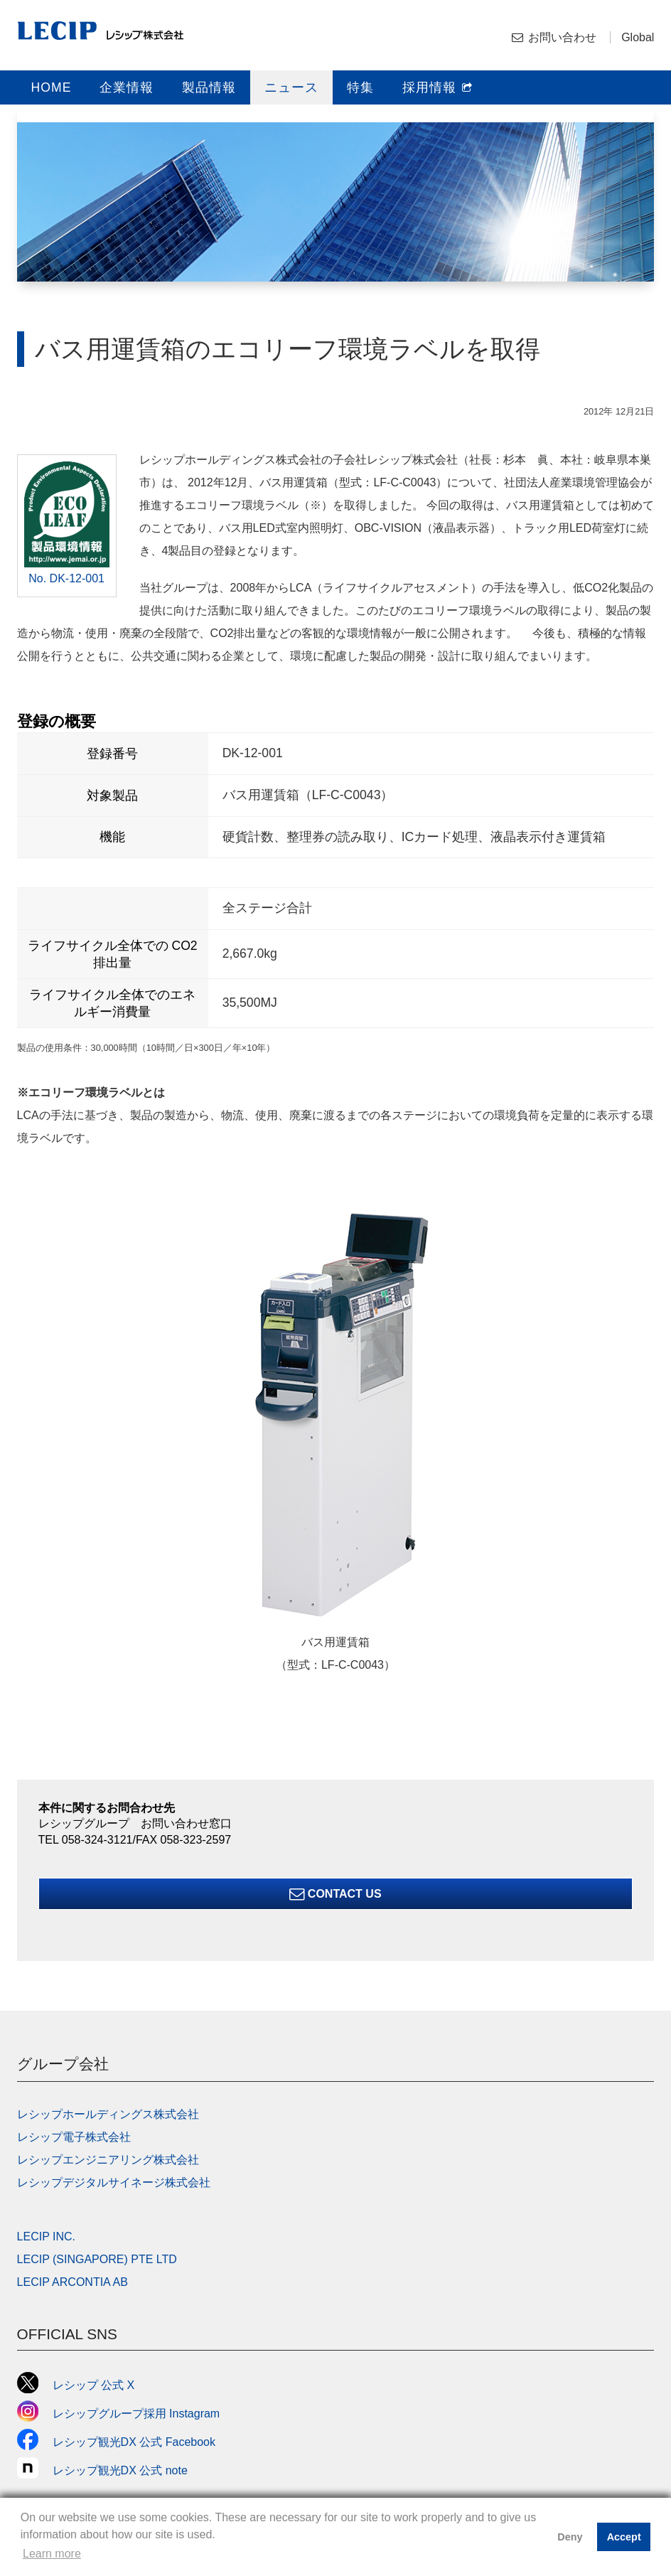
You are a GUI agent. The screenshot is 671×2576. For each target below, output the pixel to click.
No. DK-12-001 (66, 578)
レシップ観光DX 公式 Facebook (116, 2442)
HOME (51, 87)
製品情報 (209, 87)
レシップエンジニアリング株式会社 (108, 2160)
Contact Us (335, 1893)
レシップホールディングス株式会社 (108, 2114)
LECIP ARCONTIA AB (72, 2282)
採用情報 (438, 87)
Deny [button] (569, 2537)
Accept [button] (624, 2537)
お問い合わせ (562, 37)
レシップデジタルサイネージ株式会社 (113, 2182)
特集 (360, 87)
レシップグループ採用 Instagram (118, 2413)
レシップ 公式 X (76, 2385)
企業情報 (127, 87)
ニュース (291, 87)
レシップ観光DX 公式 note (108, 2470)
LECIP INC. (46, 2236)
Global (637, 37)
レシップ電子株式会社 (74, 2137)
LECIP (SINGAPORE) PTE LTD (97, 2259)
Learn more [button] (52, 2554)
